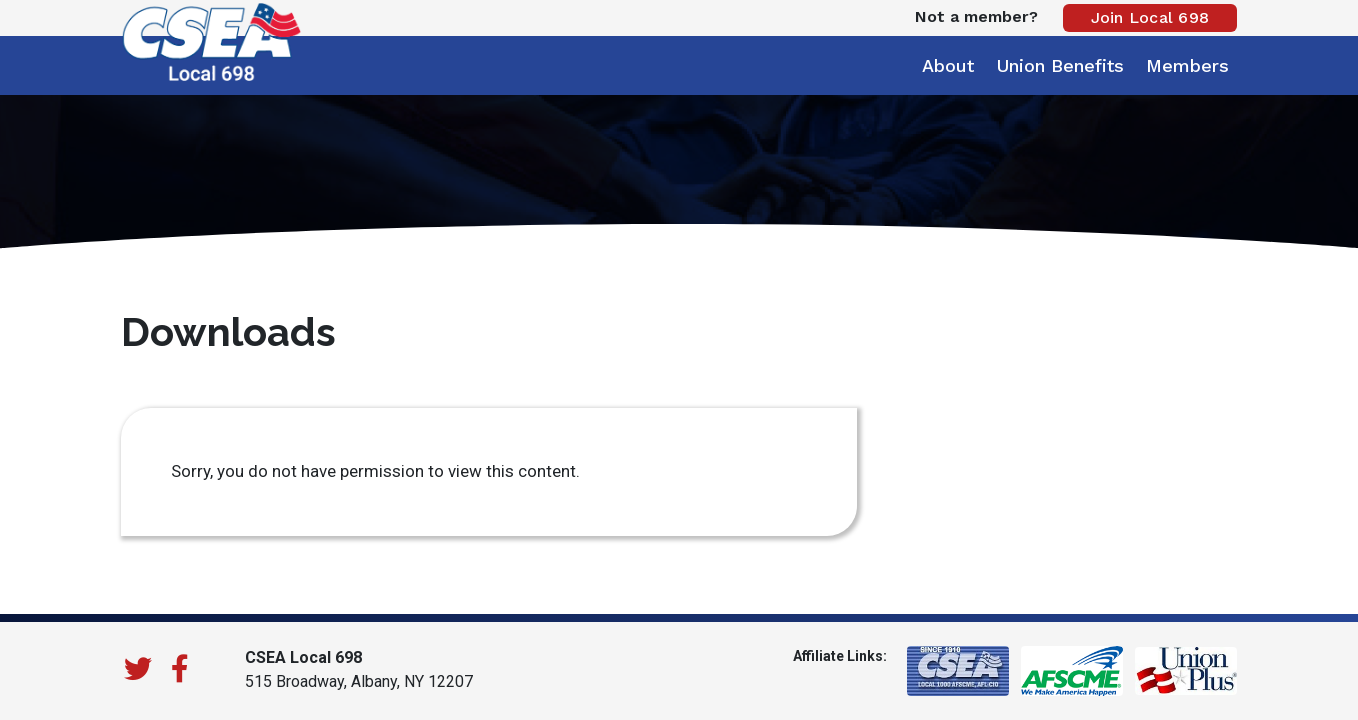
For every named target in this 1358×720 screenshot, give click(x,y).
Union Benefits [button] (1060, 65)
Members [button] (1187, 65)
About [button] (948, 65)
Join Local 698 (1150, 17)
